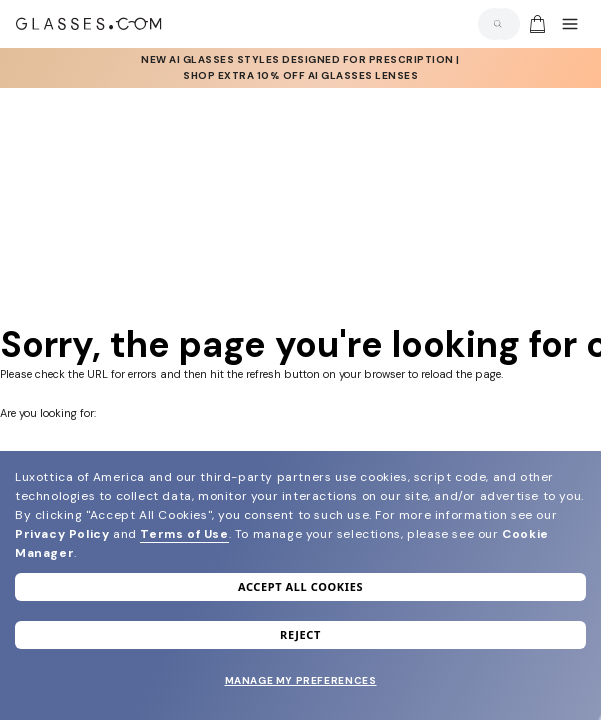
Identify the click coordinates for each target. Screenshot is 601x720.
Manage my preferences (301, 680)
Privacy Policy (62, 534)
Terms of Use (184, 534)
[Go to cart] (535, 24)
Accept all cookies (300, 586)
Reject (300, 634)
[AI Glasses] (300, 68)
